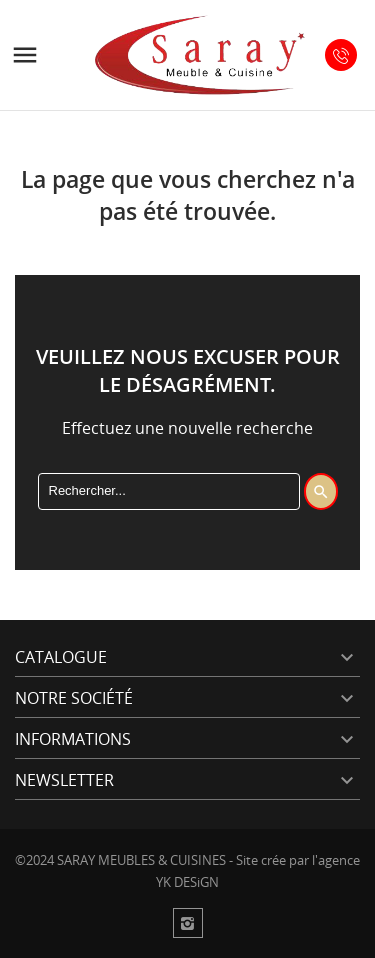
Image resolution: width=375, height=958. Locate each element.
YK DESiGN (187, 882)
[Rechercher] (169, 491)
